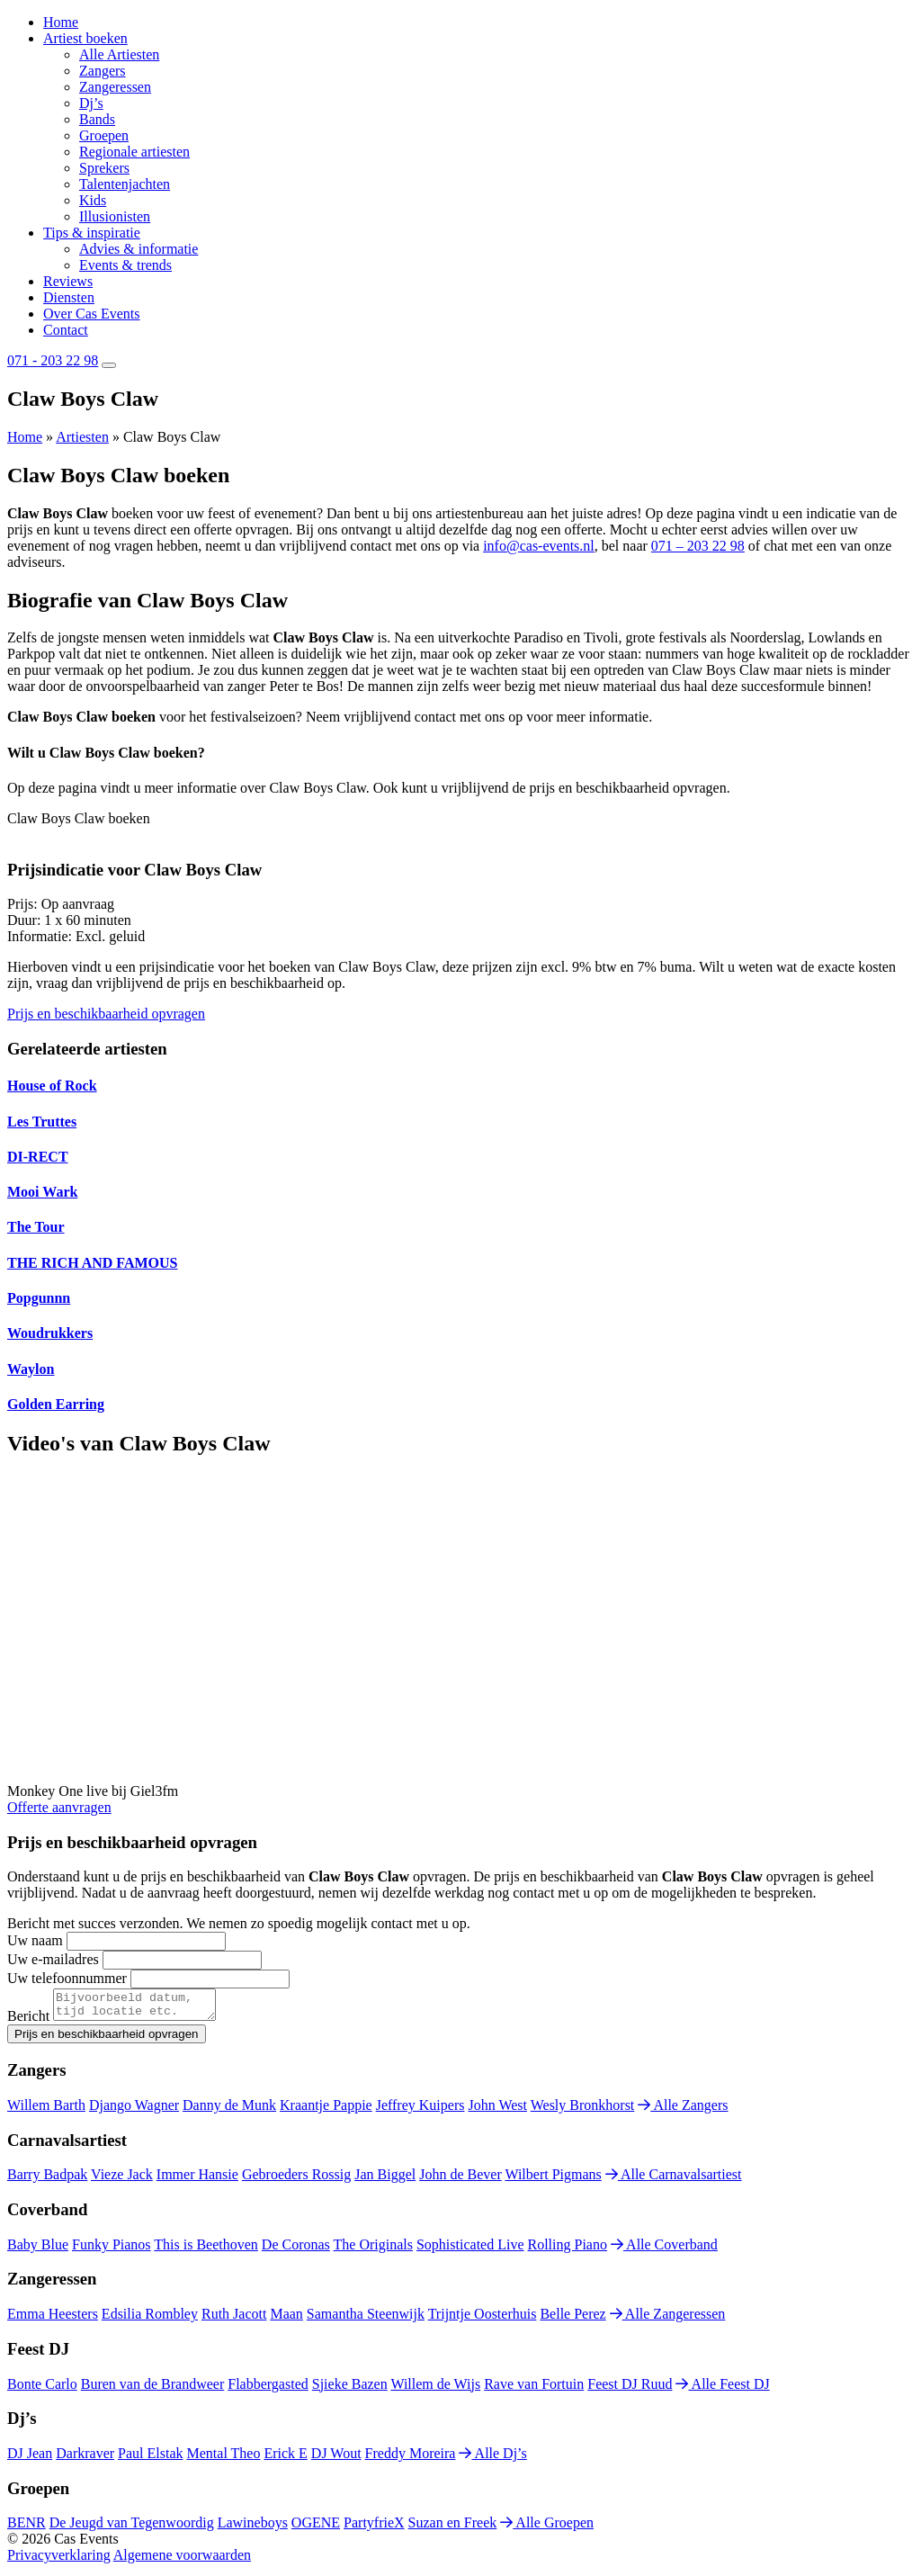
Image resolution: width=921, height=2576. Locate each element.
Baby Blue (37, 2249)
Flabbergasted (268, 2389)
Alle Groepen (547, 2528)
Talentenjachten (124, 184)
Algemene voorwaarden (182, 2560)
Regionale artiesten (134, 151)
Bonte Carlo (42, 2389)
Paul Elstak (150, 2458)
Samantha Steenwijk (366, 2319)
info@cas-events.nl (539, 545)
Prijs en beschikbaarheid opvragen (106, 1013)
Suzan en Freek (452, 2528)
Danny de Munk (229, 2110)
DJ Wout (336, 2458)
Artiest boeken (85, 38)
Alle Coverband (664, 2249)
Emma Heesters (52, 2319)
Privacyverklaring (59, 2560)
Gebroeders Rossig (296, 2179)
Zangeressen (115, 86)
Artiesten (82, 436)
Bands (97, 119)
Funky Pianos (111, 2249)
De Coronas (296, 2249)
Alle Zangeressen (668, 2319)
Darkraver (85, 2458)
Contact (65, 329)
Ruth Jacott (233, 2319)
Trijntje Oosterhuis (482, 2319)
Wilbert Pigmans (553, 2179)
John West (497, 2110)
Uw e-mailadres (53, 1959)
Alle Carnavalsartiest (673, 2179)
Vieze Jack (122, 2179)
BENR (26, 2528)
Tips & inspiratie (91, 232)
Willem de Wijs (435, 2389)
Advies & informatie (138, 248)
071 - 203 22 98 (52, 360)
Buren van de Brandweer (153, 2389)
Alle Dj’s (492, 2458)
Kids (92, 200)
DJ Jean (29, 2458)
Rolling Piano (567, 2249)
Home (60, 22)
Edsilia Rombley (150, 2319)
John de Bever (460, 2179)
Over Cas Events (91, 313)
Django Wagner (134, 2110)
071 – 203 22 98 (698, 545)
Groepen (104, 135)
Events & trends (125, 265)
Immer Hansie (197, 2179)
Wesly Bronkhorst (583, 2110)
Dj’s (91, 103)
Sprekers (104, 167)
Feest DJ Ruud (629, 2389)
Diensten (68, 297)
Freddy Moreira (410, 2458)
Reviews (68, 281)
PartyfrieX (374, 2528)
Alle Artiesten (119, 54)
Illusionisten (114, 216)
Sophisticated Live (470, 2249)
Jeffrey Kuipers (420, 2110)
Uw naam (35, 1940)
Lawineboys (253, 2528)
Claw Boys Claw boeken (78, 818)
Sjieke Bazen (350, 2389)
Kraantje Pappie (326, 2110)
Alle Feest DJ (722, 2389)
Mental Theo (224, 2458)
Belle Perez (572, 2319)
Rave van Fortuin (534, 2389)
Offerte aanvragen (59, 1807)
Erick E (285, 2458)
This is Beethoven (206, 2249)
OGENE (315, 2528)
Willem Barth (46, 2110)
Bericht (28, 2021)
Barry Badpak (47, 2179)
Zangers (102, 70)
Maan (286, 2319)
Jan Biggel (385, 2179)
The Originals (373, 2249)
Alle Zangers (683, 2110)
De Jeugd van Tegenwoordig (131, 2528)
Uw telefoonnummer (67, 1978)
